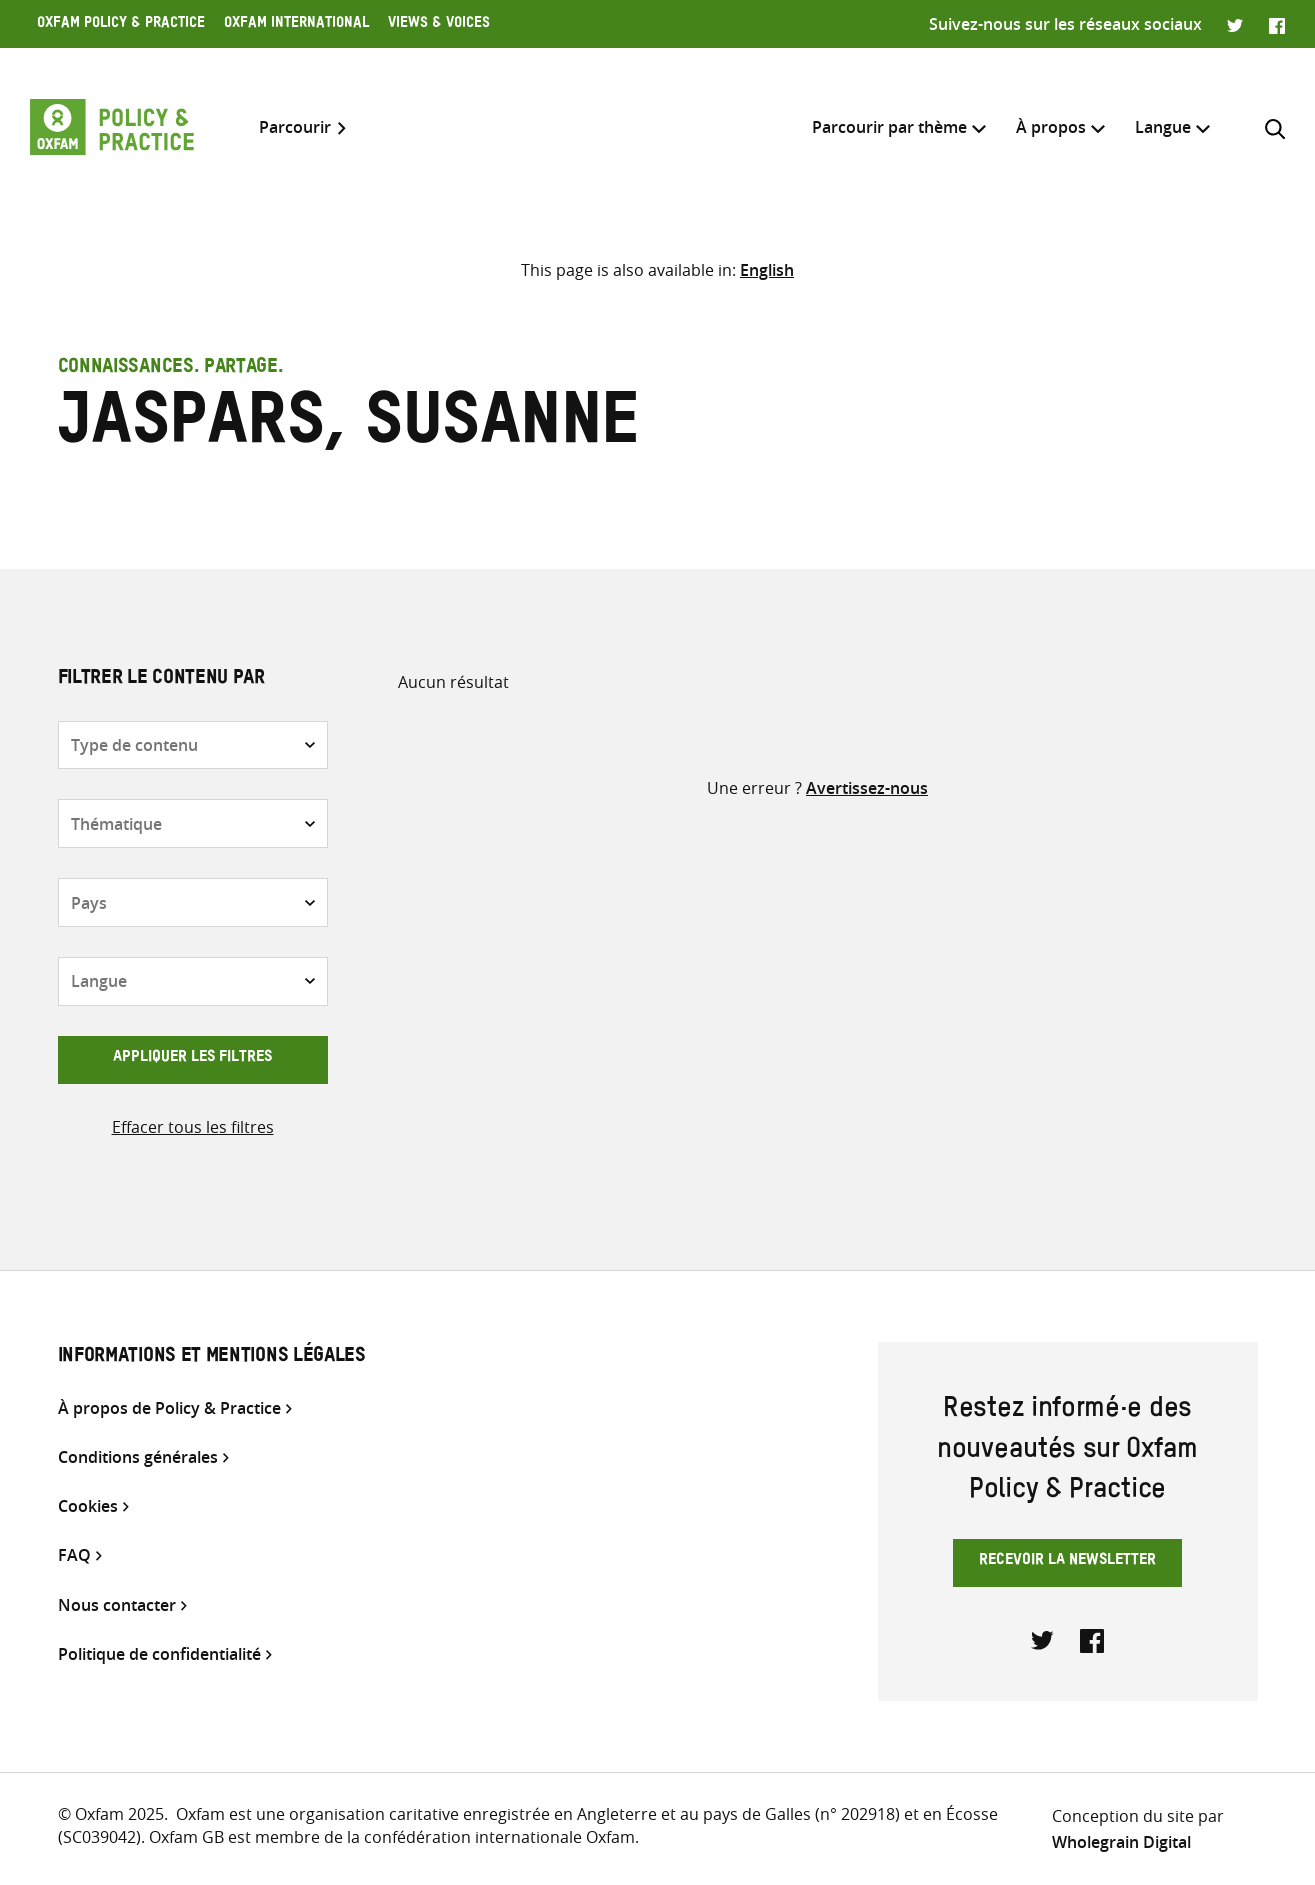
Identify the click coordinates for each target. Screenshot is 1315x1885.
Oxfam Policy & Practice (121, 25)
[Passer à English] (767, 270)
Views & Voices (439, 25)
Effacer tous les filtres (193, 1127)
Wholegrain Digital (1121, 1842)
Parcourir (295, 127)
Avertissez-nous (867, 788)
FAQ (74, 1555)
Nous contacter (117, 1605)
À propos (1051, 127)
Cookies (88, 1506)
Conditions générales (138, 1457)
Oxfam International (296, 25)
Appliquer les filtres (192, 1059)
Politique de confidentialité (159, 1654)
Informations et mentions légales (212, 1358)
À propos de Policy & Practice (169, 1408)
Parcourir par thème (889, 127)
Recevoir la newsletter (1067, 1562)
